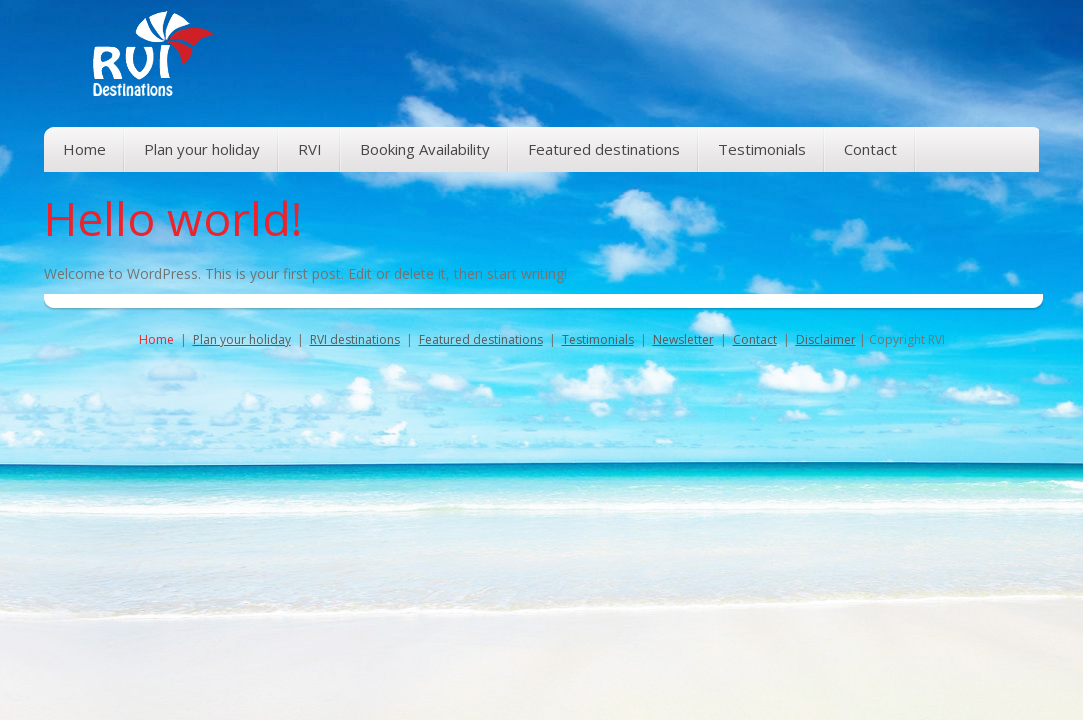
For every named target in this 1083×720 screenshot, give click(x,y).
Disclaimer (826, 339)
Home (156, 339)
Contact (755, 339)
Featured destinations (481, 339)
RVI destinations (355, 339)
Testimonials (598, 339)
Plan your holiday (242, 339)
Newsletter (683, 339)
